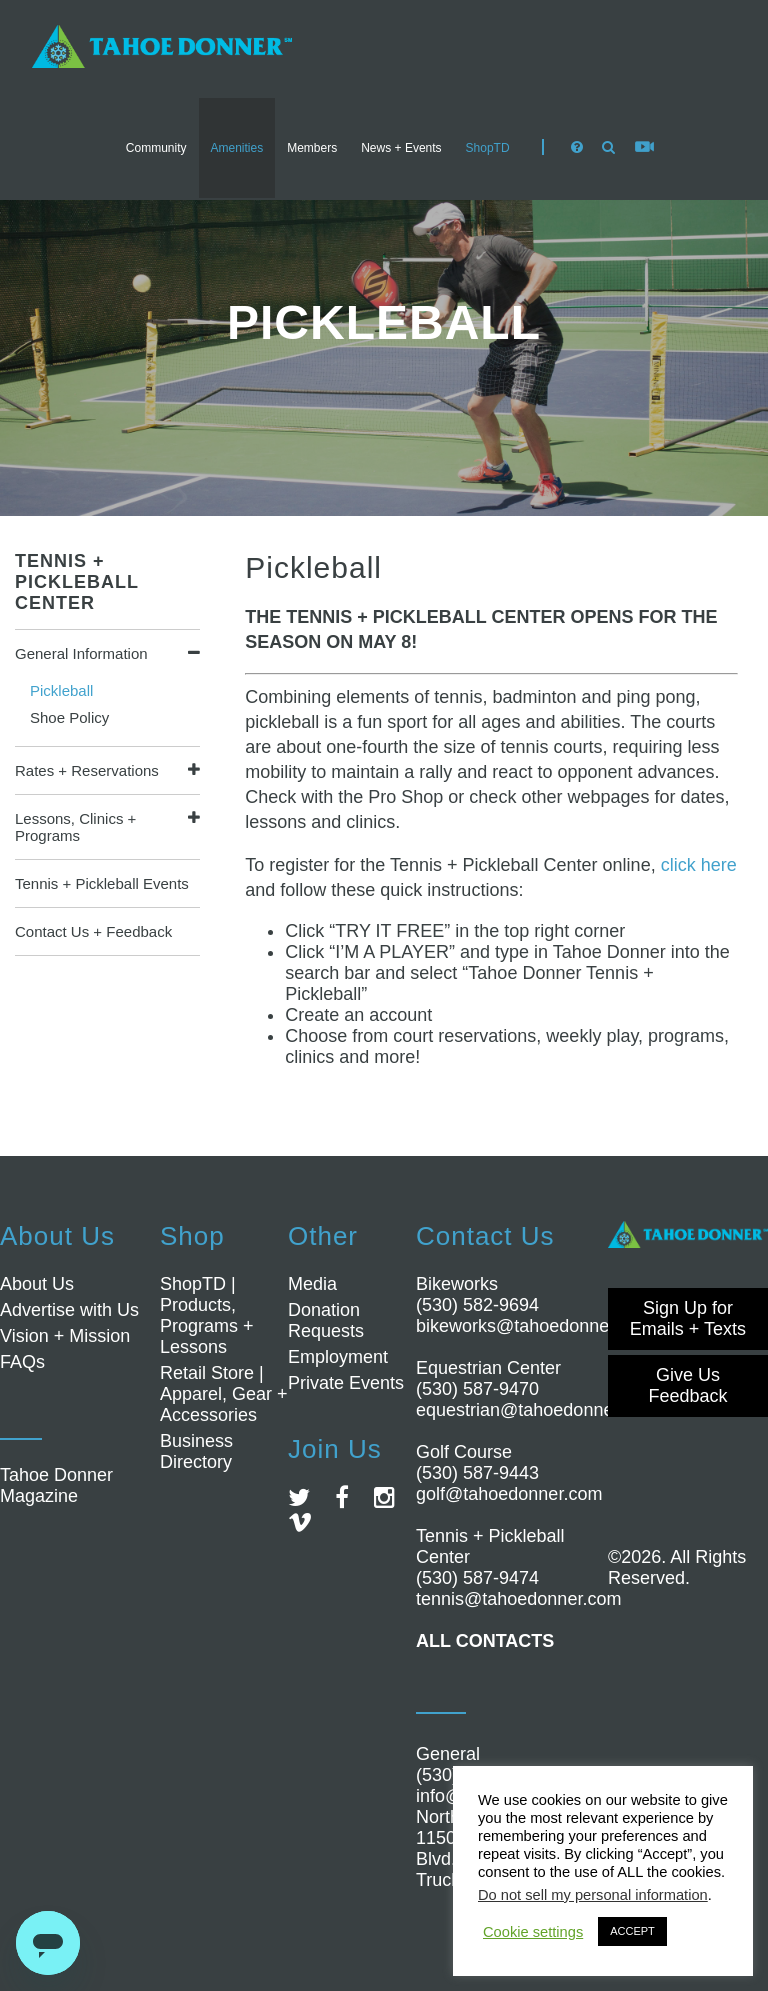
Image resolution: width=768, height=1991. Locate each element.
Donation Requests (326, 1320)
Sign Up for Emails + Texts (688, 1318)
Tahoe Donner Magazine (56, 1485)
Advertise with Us (69, 1310)
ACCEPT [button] (632, 1931)
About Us (37, 1284)
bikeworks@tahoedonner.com (534, 1326)
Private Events (346, 1383)
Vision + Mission (65, 1336)
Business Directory (196, 1451)
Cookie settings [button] (533, 1932)
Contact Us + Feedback (93, 931)
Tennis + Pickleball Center (77, 582)
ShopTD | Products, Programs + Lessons (207, 1315)
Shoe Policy (69, 717)
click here (699, 865)
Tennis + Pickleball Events (102, 883)
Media (312, 1284)
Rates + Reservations (87, 770)
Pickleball (61, 690)
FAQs (22, 1362)
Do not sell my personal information (593, 1895)
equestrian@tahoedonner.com (536, 1410)
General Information (81, 653)
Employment (338, 1357)
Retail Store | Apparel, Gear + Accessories (224, 1394)
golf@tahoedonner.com (509, 1494)
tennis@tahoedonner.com (518, 1599)
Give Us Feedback (687, 1385)
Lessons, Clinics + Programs (75, 827)
